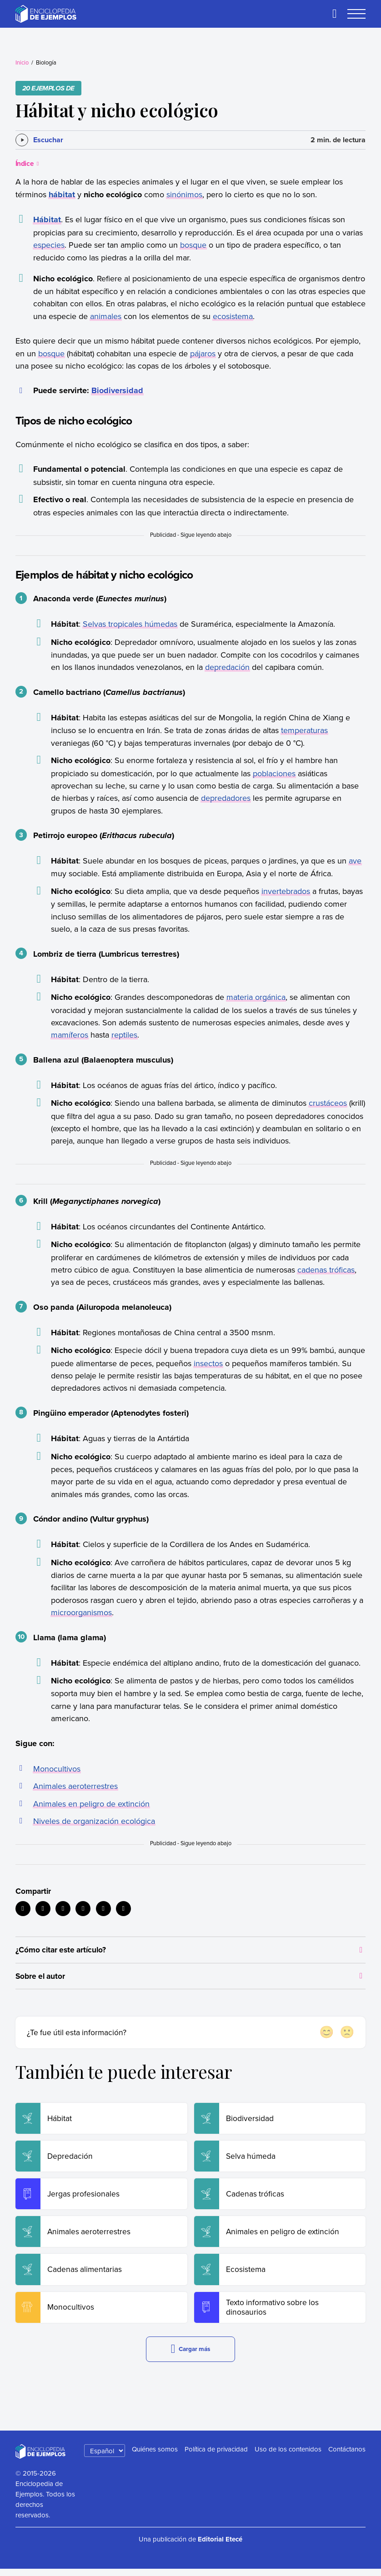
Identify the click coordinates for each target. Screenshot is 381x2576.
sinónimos (184, 194)
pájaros (203, 353)
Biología (46, 62)
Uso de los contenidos (288, 2456)
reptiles (124, 1034)
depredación (227, 667)
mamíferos (69, 1034)
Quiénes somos (155, 2456)
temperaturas (304, 730)
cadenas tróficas (326, 1269)
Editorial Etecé (220, 2547)
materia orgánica (256, 997)
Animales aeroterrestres (75, 1786)
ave (355, 860)
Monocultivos (56, 1768)
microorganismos (81, 1612)
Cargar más (190, 2356)
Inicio (22, 62)
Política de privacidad (216, 2456)
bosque (193, 244)
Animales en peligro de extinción (91, 1803)
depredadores (226, 798)
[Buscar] (335, 14)
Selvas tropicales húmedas (130, 623)
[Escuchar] (39, 140)
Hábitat (47, 219)
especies (49, 244)
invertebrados (285, 891)
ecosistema (233, 316)
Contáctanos (347, 2456)
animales (105, 316)
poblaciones (274, 773)
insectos (208, 1363)
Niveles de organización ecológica (94, 1821)
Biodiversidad (117, 390)
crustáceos (328, 1102)
